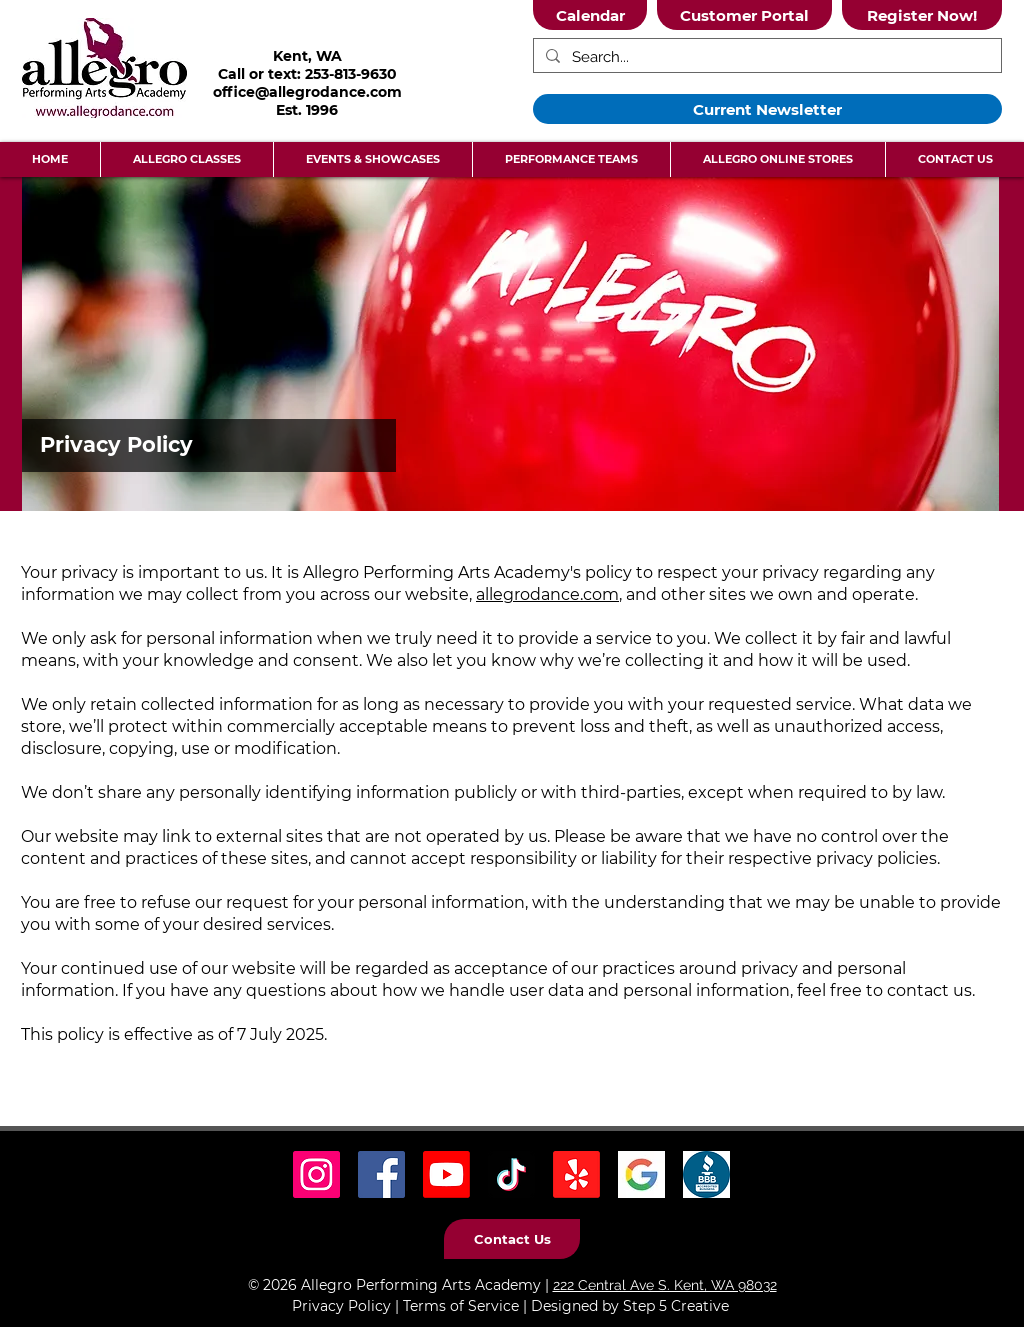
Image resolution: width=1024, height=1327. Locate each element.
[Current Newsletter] (767, 109)
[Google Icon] (641, 1174)
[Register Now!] (922, 15)
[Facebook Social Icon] (381, 1174)
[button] (186, 159)
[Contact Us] (512, 1239)
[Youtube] (446, 1174)
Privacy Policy (341, 1306)
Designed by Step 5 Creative (630, 1306)
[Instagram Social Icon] (316, 1174)
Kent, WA (307, 56)
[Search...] (765, 57)
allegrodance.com (547, 594)
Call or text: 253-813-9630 (307, 74)
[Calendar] (590, 15)
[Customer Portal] (744, 15)
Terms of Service (461, 1306)
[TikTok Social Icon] (511, 1174)
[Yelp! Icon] (576, 1174)
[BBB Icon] (706, 1174)
